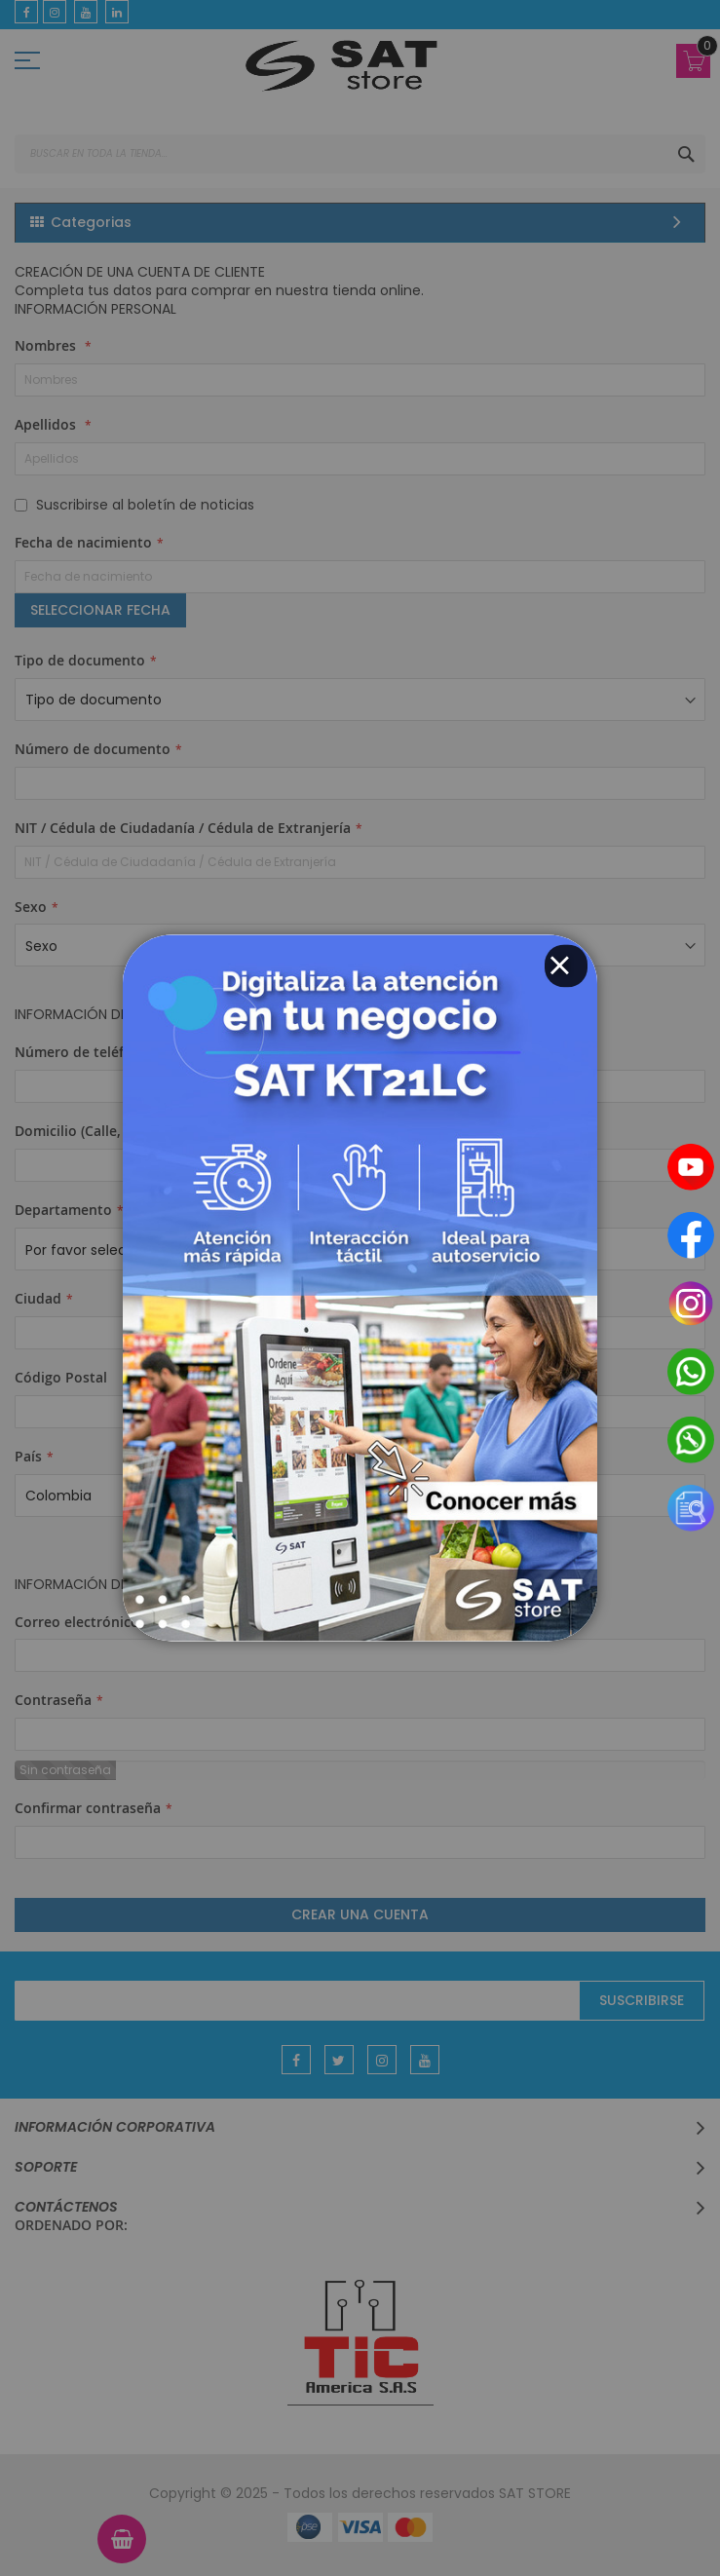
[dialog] (360, 1288)
